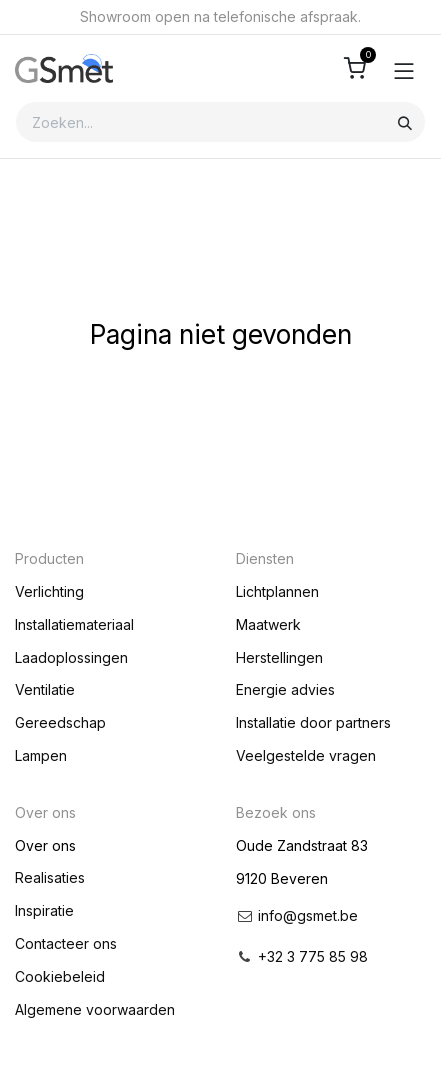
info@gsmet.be (308, 915)
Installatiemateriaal (74, 624)
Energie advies (285, 689)
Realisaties (50, 877)
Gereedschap (60, 722)
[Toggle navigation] (404, 69)
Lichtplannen (277, 591)
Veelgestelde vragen (306, 755)
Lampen (41, 755)
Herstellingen (279, 657)
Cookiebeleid (60, 976)
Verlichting (49, 591)
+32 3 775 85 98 (313, 956)
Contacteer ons (66, 943)
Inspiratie (44, 910)
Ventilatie (45, 689)
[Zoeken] (405, 122)
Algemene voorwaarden (95, 1009)
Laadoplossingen (71, 657)
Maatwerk (268, 624)
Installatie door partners (313, 722)
